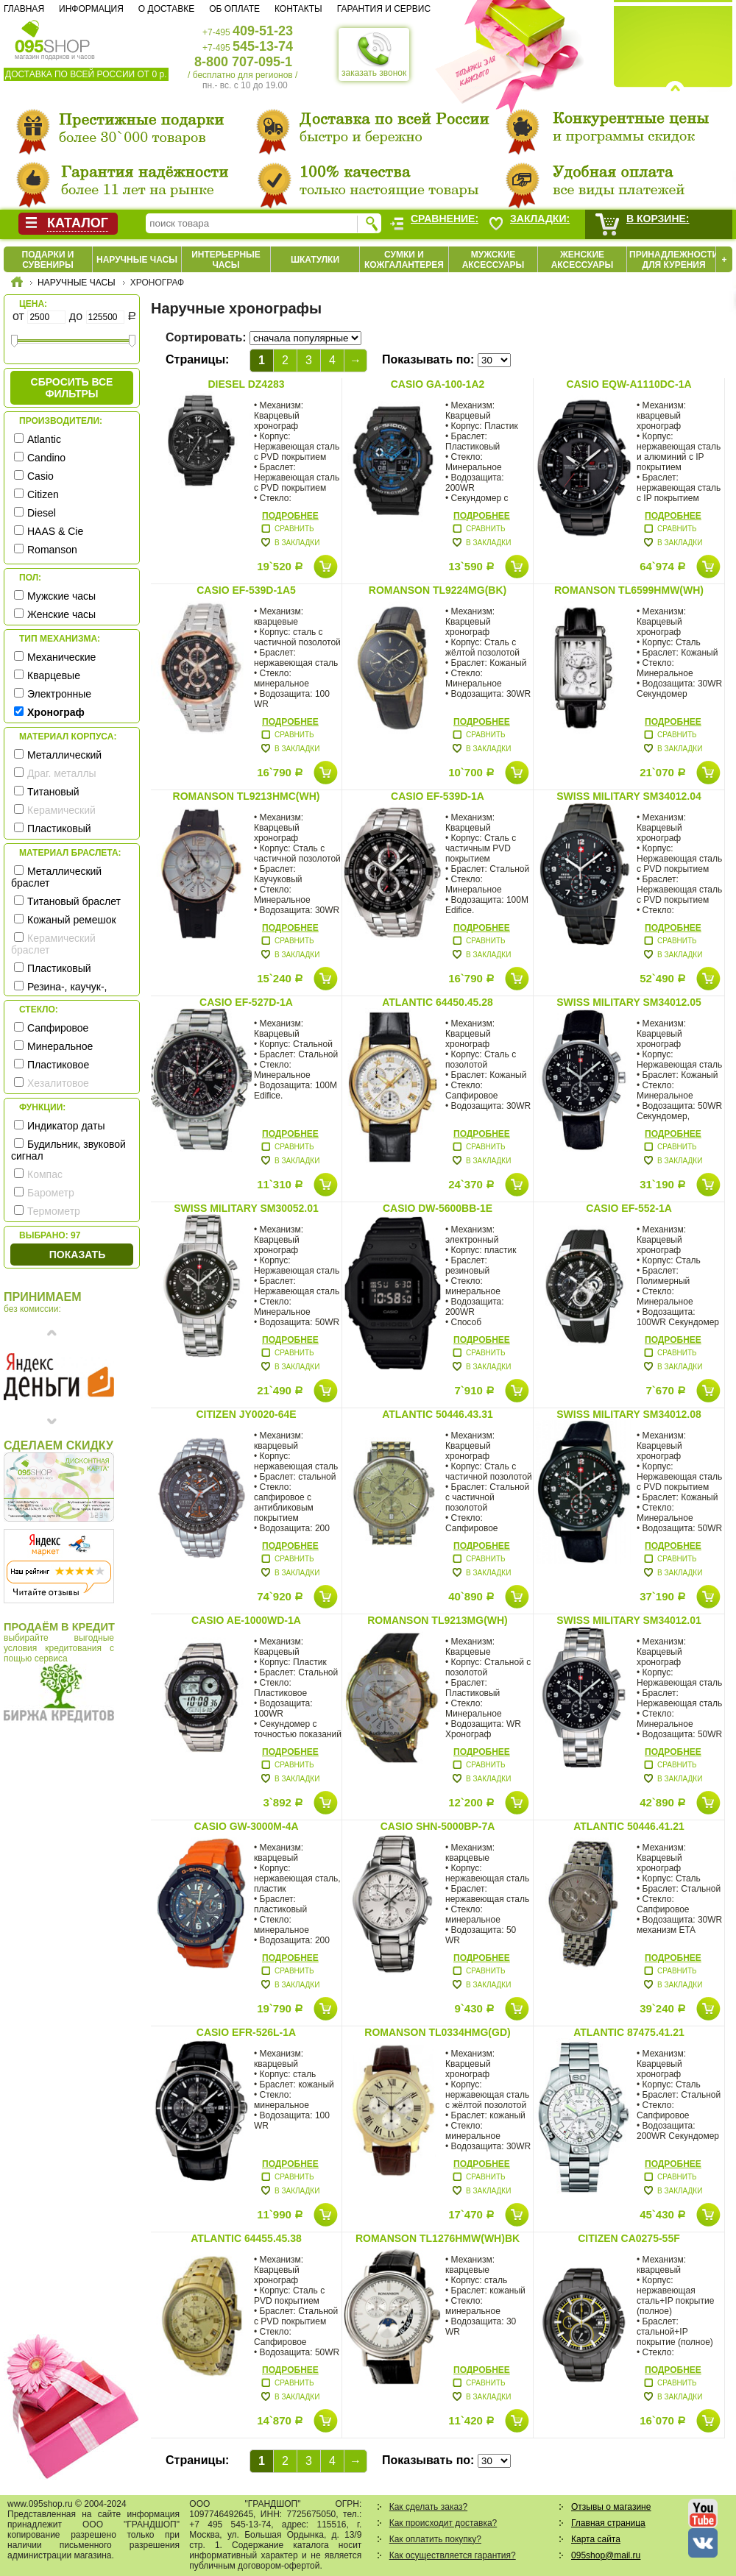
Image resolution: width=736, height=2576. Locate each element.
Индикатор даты (66, 1126)
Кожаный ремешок (71, 920)
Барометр (50, 1193)
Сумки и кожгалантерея (404, 259)
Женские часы (61, 614)
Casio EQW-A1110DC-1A (628, 384)
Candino (46, 458)
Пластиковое (58, 1065)
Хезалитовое (58, 1083)
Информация (91, 9)
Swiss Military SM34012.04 (628, 796)
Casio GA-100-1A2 (438, 384)
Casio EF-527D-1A (246, 1002)
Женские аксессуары (582, 259)
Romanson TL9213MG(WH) (437, 1620)
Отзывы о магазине (611, 2507)
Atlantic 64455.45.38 (246, 2238)
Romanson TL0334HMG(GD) (437, 2032)
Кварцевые (53, 675)
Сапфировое (57, 1028)
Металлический (64, 755)
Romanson (52, 550)
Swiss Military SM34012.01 (628, 1620)
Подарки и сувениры (48, 259)
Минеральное (60, 1046)
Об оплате (234, 9)
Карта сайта (595, 2539)
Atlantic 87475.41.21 (628, 2032)
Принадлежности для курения (673, 259)
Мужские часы (61, 596)
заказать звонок (374, 54)
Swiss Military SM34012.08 (628, 1414)
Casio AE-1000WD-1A (246, 1620)
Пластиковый (59, 828)
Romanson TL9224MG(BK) (437, 590)
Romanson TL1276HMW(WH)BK (437, 2238)
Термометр (53, 1211)
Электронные (59, 694)
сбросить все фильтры (72, 388)
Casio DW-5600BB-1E (437, 1208)
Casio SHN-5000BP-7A (438, 1826)
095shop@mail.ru (605, 2555)
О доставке (166, 9)
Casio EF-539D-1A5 (246, 590)
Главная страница (608, 2523)
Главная (24, 9)
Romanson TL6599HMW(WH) (629, 590)
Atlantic (44, 439)
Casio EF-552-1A (629, 1208)
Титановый (53, 792)
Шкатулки (315, 260)
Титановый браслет (74, 901)
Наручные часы (136, 260)
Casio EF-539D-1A (437, 796)
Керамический (61, 810)
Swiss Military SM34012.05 (628, 1002)
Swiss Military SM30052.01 (246, 1208)
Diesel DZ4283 (246, 384)
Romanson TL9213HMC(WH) (246, 796)
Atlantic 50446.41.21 (628, 1826)
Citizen (43, 494)
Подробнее (290, 516)
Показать (77, 1254)
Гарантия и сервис (384, 9)
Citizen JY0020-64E (246, 1414)
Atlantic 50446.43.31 (437, 1414)
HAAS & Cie (55, 531)
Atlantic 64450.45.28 (437, 1002)
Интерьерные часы (226, 259)
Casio (40, 476)
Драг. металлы (61, 773)
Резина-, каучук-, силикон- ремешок (59, 992)
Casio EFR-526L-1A (246, 2032)
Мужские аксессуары (493, 259)
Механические (61, 657)
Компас (45, 1174)
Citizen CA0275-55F (628, 2238)
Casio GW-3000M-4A (246, 1826)
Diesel (41, 513)
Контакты (298, 9)
